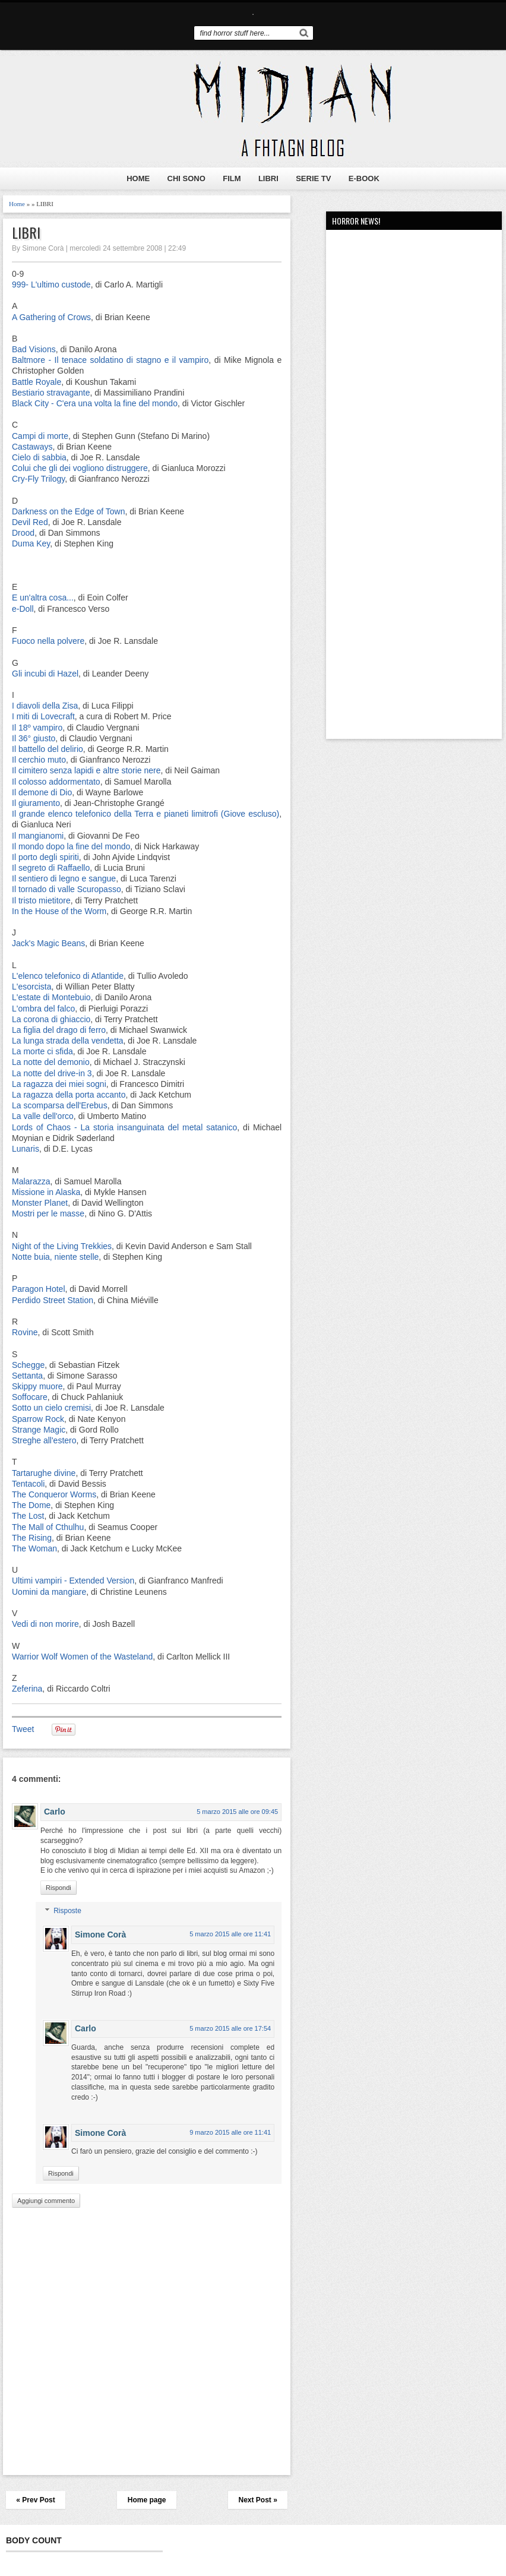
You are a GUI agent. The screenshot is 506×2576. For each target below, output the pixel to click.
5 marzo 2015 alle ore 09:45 (237, 1811)
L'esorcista (31, 986)
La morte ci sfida (42, 1051)
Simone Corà (100, 1934)
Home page (147, 2500)
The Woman (34, 1548)
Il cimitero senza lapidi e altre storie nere (86, 770)
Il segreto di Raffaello (51, 868)
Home (17, 203)
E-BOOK (364, 178)
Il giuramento (36, 803)
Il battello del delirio (47, 749)
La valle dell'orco (43, 1116)
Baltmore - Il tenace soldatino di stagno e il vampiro (110, 360)
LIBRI (268, 178)
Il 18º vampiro (37, 727)
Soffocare (30, 1397)
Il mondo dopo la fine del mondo (71, 846)
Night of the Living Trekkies (62, 1246)
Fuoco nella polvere (48, 641)
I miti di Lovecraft (43, 716)
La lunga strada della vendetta (68, 1040)
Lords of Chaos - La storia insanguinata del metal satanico (124, 1127)
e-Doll (23, 609)
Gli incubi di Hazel (45, 673)
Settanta (27, 1375)
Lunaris (25, 1148)
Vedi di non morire (45, 1624)
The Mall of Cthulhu (48, 1527)
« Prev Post (35, 2500)
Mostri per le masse (48, 1213)
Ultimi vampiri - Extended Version (73, 1580)
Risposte (67, 1911)
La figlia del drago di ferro (59, 1030)
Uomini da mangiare (49, 1592)
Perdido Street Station (52, 1300)
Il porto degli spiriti (45, 857)
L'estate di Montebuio (51, 997)
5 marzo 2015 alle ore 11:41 (230, 1933)
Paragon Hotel (38, 1289)
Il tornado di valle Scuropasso (66, 889)
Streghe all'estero (44, 1440)
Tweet (23, 1729)
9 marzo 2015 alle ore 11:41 (230, 2132)
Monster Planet (40, 1203)
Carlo (54, 1811)
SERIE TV (313, 178)
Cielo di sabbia (39, 457)
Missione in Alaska (46, 1192)
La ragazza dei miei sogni (59, 1084)
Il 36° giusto (33, 738)
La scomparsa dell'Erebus (59, 1105)
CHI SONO (186, 178)
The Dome (31, 1505)
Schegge (28, 1365)
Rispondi (58, 1887)
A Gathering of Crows (51, 317)
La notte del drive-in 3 (52, 1073)
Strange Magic (38, 1429)
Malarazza (31, 1181)
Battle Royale (36, 382)
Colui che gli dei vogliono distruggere (80, 468)
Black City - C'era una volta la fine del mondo (95, 403)
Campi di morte (40, 436)
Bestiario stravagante (51, 392)
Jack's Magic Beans (48, 943)
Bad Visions (34, 349)
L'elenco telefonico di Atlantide (68, 976)
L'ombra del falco (43, 1008)
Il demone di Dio (42, 792)
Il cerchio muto (39, 759)
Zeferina (27, 1688)
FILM (232, 178)
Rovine (25, 1332)
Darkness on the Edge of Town (68, 511)
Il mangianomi (38, 835)
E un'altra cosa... (43, 597)
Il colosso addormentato (56, 781)
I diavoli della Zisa (45, 705)
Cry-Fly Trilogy (38, 478)
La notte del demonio (51, 1062)
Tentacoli (28, 1483)
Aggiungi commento (46, 2200)
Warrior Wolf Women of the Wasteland (82, 1656)
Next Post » (257, 2500)
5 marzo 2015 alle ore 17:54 (230, 2028)
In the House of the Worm (59, 911)
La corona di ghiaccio (51, 1019)
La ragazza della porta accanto (68, 1094)
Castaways (32, 446)
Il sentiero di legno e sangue (64, 878)
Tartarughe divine (43, 1473)
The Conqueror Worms (54, 1494)
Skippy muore (37, 1386)
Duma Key (31, 543)
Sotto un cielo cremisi (51, 1407)
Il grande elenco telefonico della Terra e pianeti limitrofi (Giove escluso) (145, 813)
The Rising (32, 1538)
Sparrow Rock (38, 1419)
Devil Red (30, 522)
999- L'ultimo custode (51, 284)
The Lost (28, 1516)
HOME (138, 178)
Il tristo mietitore (41, 900)
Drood (23, 533)
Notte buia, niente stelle (55, 1257)
